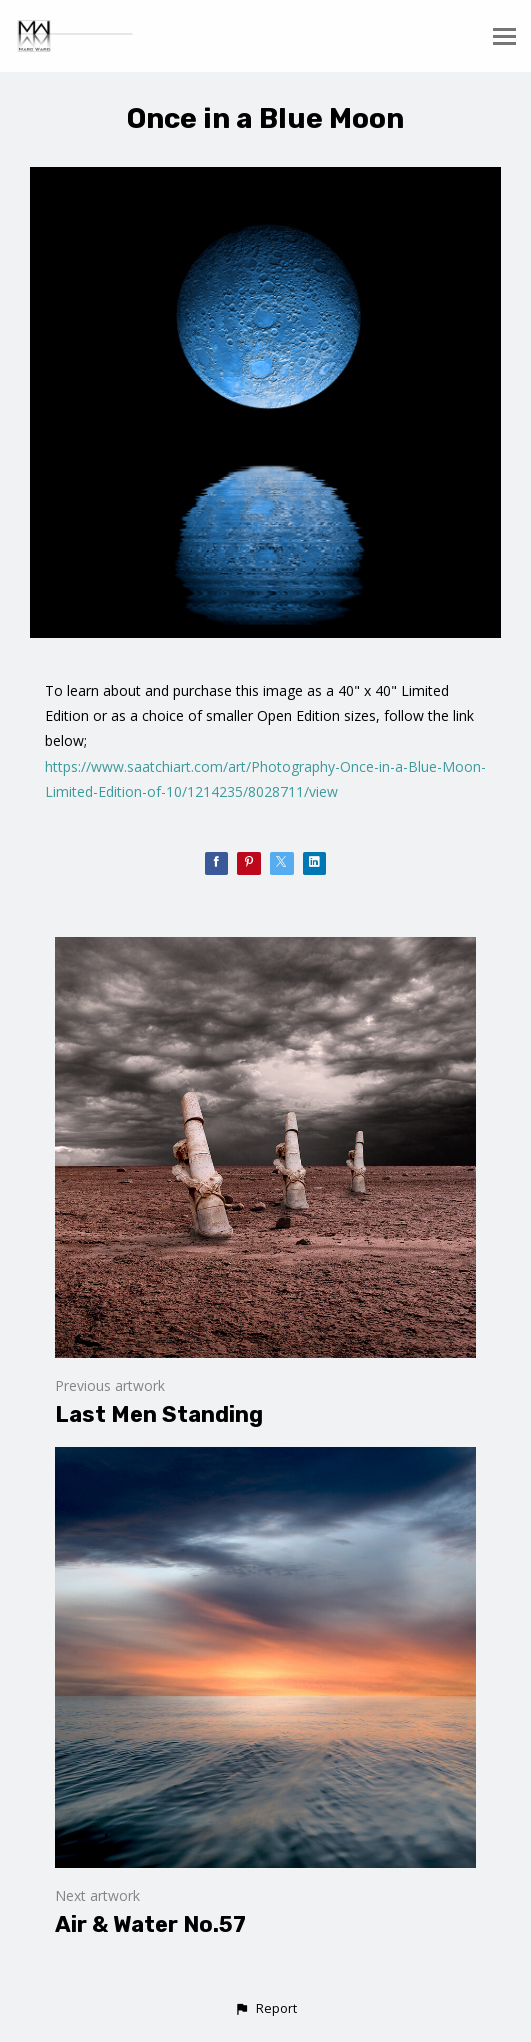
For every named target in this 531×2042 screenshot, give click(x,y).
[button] (265, 2009)
